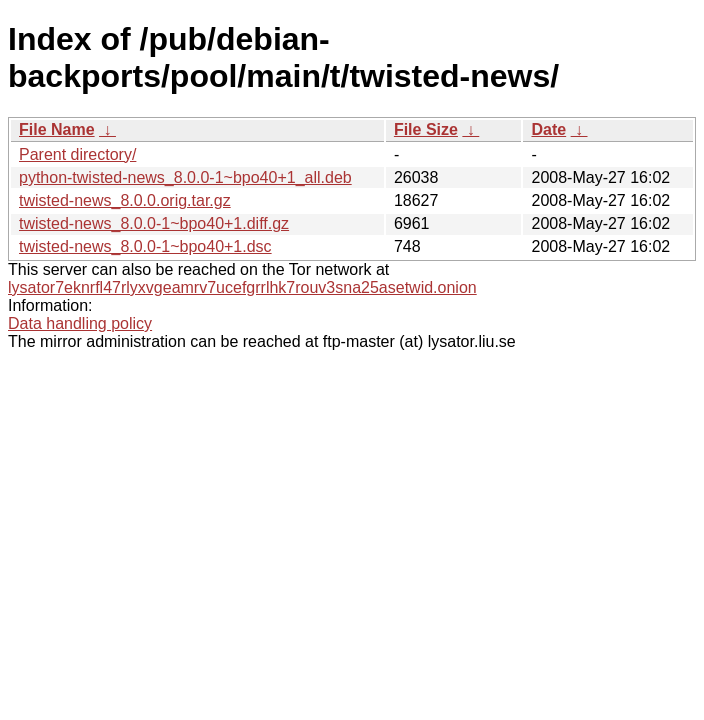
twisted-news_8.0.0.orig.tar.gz (125, 200)
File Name (57, 129)
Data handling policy (80, 323)
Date (548, 129)
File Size (426, 129)
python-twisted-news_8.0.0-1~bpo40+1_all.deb (185, 177)
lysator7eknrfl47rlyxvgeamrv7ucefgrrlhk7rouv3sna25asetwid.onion (242, 287)
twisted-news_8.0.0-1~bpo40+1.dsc (145, 246)
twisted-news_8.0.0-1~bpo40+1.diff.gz (154, 223)
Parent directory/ (77, 154)
